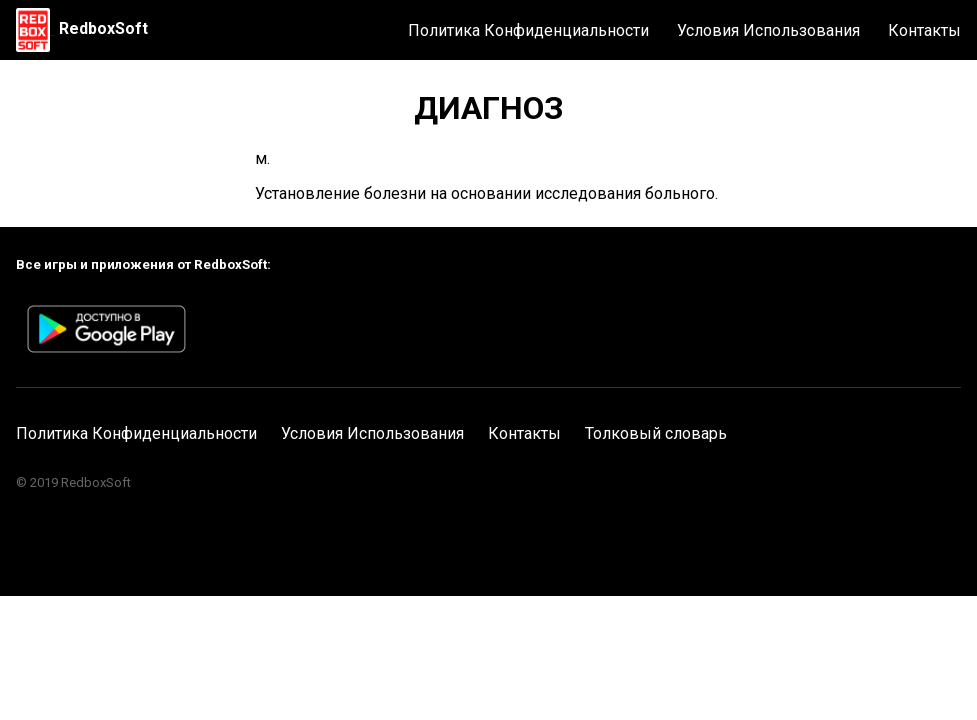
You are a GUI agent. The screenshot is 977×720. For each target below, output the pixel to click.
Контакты (924, 30)
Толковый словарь (656, 433)
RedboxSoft (103, 28)
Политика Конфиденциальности (528, 30)
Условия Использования (768, 30)
